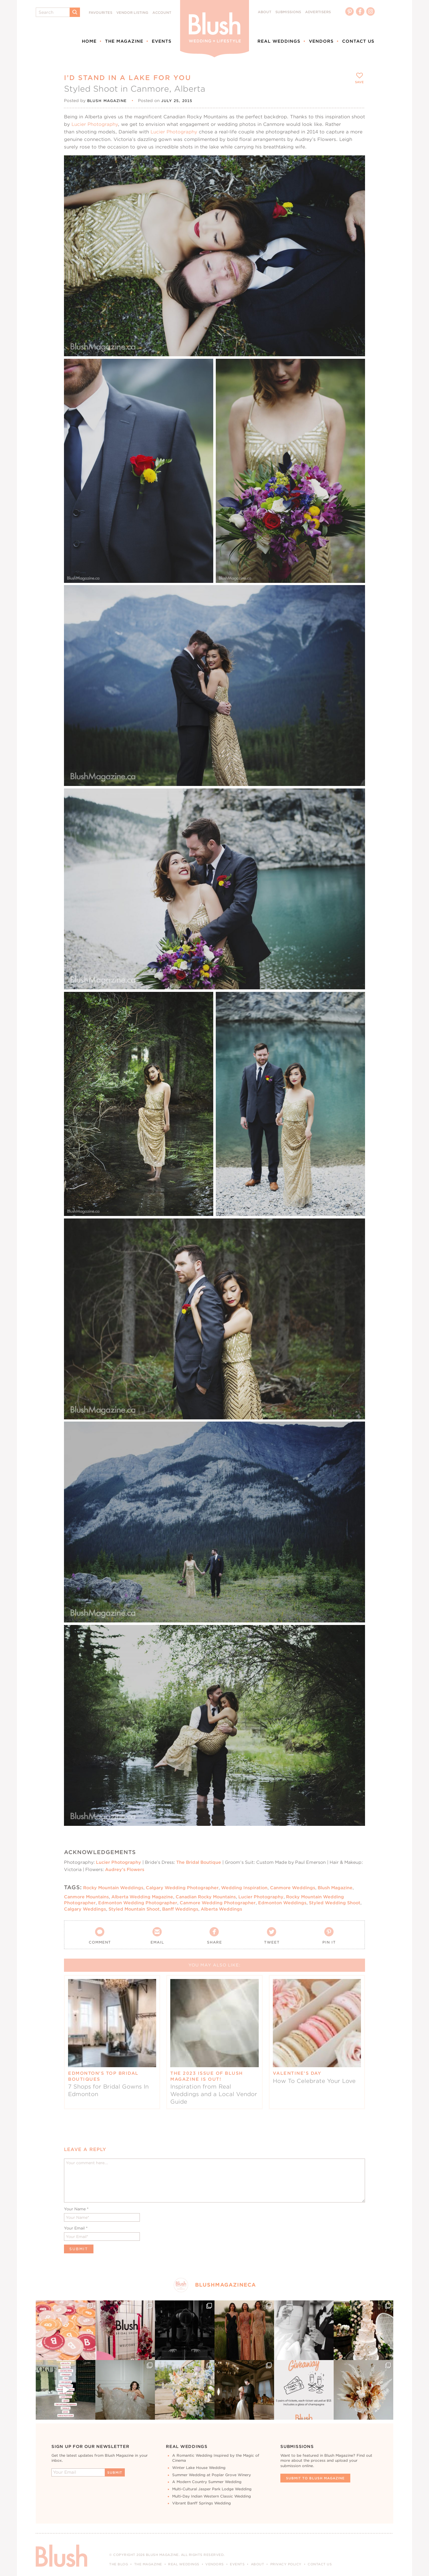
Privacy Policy (286, 2564)
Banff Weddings (180, 1909)
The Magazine (124, 41)
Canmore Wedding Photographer (218, 1902)
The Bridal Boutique (198, 1862)
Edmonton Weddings (282, 1902)
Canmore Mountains (86, 1896)
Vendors (321, 41)
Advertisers (318, 12)
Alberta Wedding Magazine (142, 1896)
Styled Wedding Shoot (334, 1902)
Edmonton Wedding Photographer (137, 1902)
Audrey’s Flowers (124, 1869)
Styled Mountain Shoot (134, 1909)
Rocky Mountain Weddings (113, 1887)
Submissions (288, 12)
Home (89, 41)
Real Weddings (278, 41)
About (264, 12)
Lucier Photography (95, 124)
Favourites (100, 13)
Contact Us (358, 41)
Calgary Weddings (85, 1909)
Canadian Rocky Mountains (206, 1896)
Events (162, 41)
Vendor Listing (132, 13)
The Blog (118, 2564)
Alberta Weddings (221, 1909)
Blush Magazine (335, 1887)
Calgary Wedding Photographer (182, 1887)
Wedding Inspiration (244, 1887)
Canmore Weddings (292, 1887)
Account (161, 13)
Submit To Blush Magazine (315, 2478)
